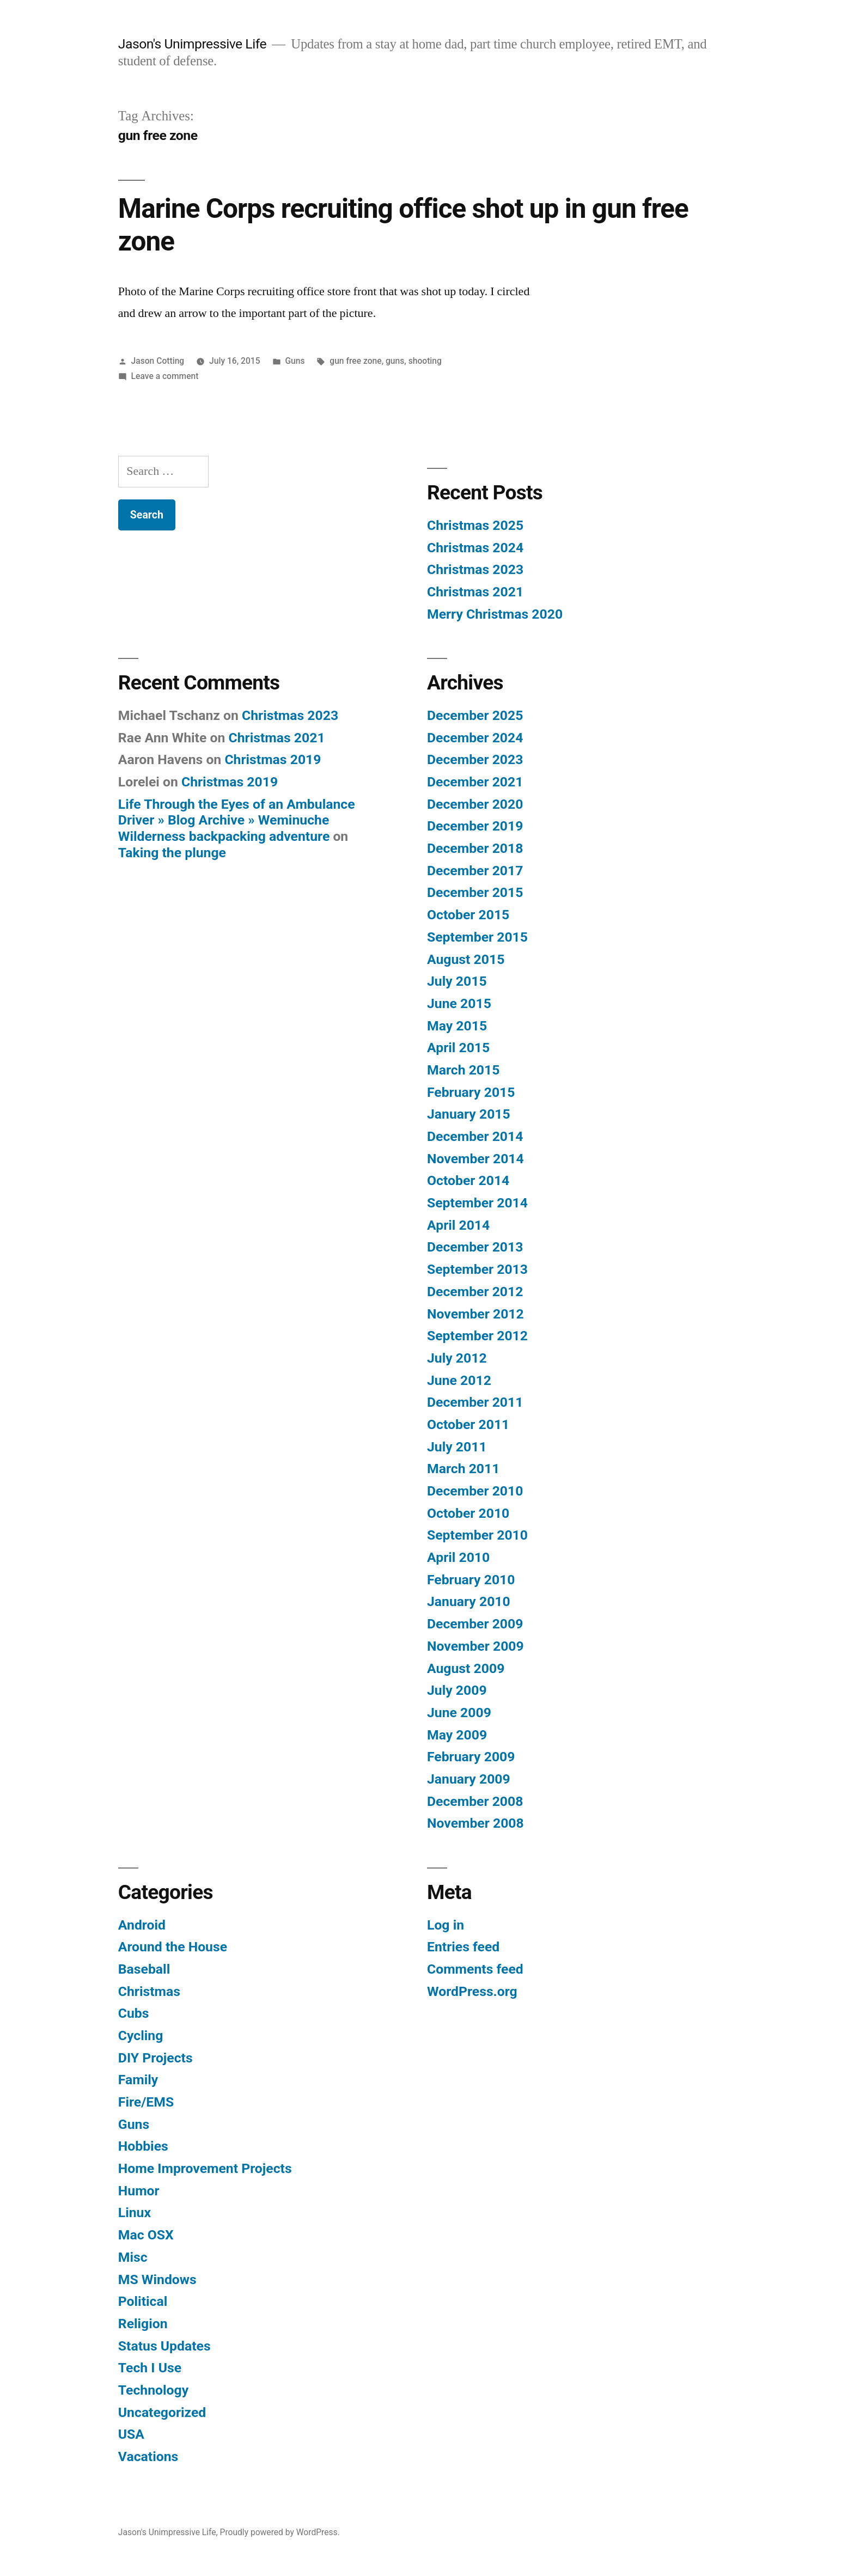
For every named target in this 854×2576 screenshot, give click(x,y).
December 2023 (475, 759)
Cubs (133, 2013)
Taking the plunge (172, 852)
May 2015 (457, 1026)
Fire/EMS (146, 2102)
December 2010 (475, 1491)
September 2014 (477, 1203)
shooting (425, 361)
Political (142, 2301)
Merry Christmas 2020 (495, 614)
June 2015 (459, 1003)
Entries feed (463, 1947)
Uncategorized (162, 2412)
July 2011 (457, 1447)
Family (138, 2079)
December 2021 (475, 782)
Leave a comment (165, 376)
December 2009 (475, 1624)
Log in (445, 1925)
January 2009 (468, 1779)
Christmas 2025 (475, 525)
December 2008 (475, 1801)
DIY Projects (155, 2058)
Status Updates (164, 2346)
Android (142, 1925)
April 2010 (458, 1557)
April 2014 (458, 1225)
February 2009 (471, 1757)
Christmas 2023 (475, 569)
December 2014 (475, 1136)
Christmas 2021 (475, 592)
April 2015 (458, 1047)
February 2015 (471, 1092)
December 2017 (475, 870)
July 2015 (457, 981)
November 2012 (475, 1314)
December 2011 (475, 1402)
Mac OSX (146, 2235)
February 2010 (471, 1580)
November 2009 (475, 1646)
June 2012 (459, 1380)
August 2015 (465, 959)
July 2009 (457, 1690)
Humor (139, 2191)
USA (131, 2434)
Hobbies (143, 2146)
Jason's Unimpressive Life (192, 44)
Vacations (148, 2456)
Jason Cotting (158, 361)
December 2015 (475, 892)
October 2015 (468, 915)
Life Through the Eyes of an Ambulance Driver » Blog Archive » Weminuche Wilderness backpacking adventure (236, 820)
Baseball (144, 1969)
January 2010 (468, 1601)
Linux (134, 2212)
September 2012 (477, 1336)
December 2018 (475, 848)
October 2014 (468, 1180)
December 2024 (475, 738)
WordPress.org (472, 1991)
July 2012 (457, 1358)
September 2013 (477, 1269)
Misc (133, 2257)
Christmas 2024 (475, 548)
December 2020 (475, 804)
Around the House (172, 1947)
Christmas (149, 1991)
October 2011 (468, 1424)
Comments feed (475, 1969)
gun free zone (355, 361)
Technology (153, 2390)
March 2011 (463, 1468)
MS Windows (157, 2279)
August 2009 (465, 1668)
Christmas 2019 (272, 759)
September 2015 (477, 937)
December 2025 (475, 715)
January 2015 (468, 1114)
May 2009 (457, 1735)
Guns (294, 361)
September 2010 (477, 1535)
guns (395, 361)
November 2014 (475, 1159)
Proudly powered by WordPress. (280, 2532)
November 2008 (475, 1823)
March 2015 (463, 1070)
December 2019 (475, 826)
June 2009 (459, 1712)
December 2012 (475, 1291)
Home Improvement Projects (205, 2168)
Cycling (140, 2035)
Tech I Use (149, 2368)
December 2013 (475, 1247)
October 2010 (468, 1513)
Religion (143, 2323)
